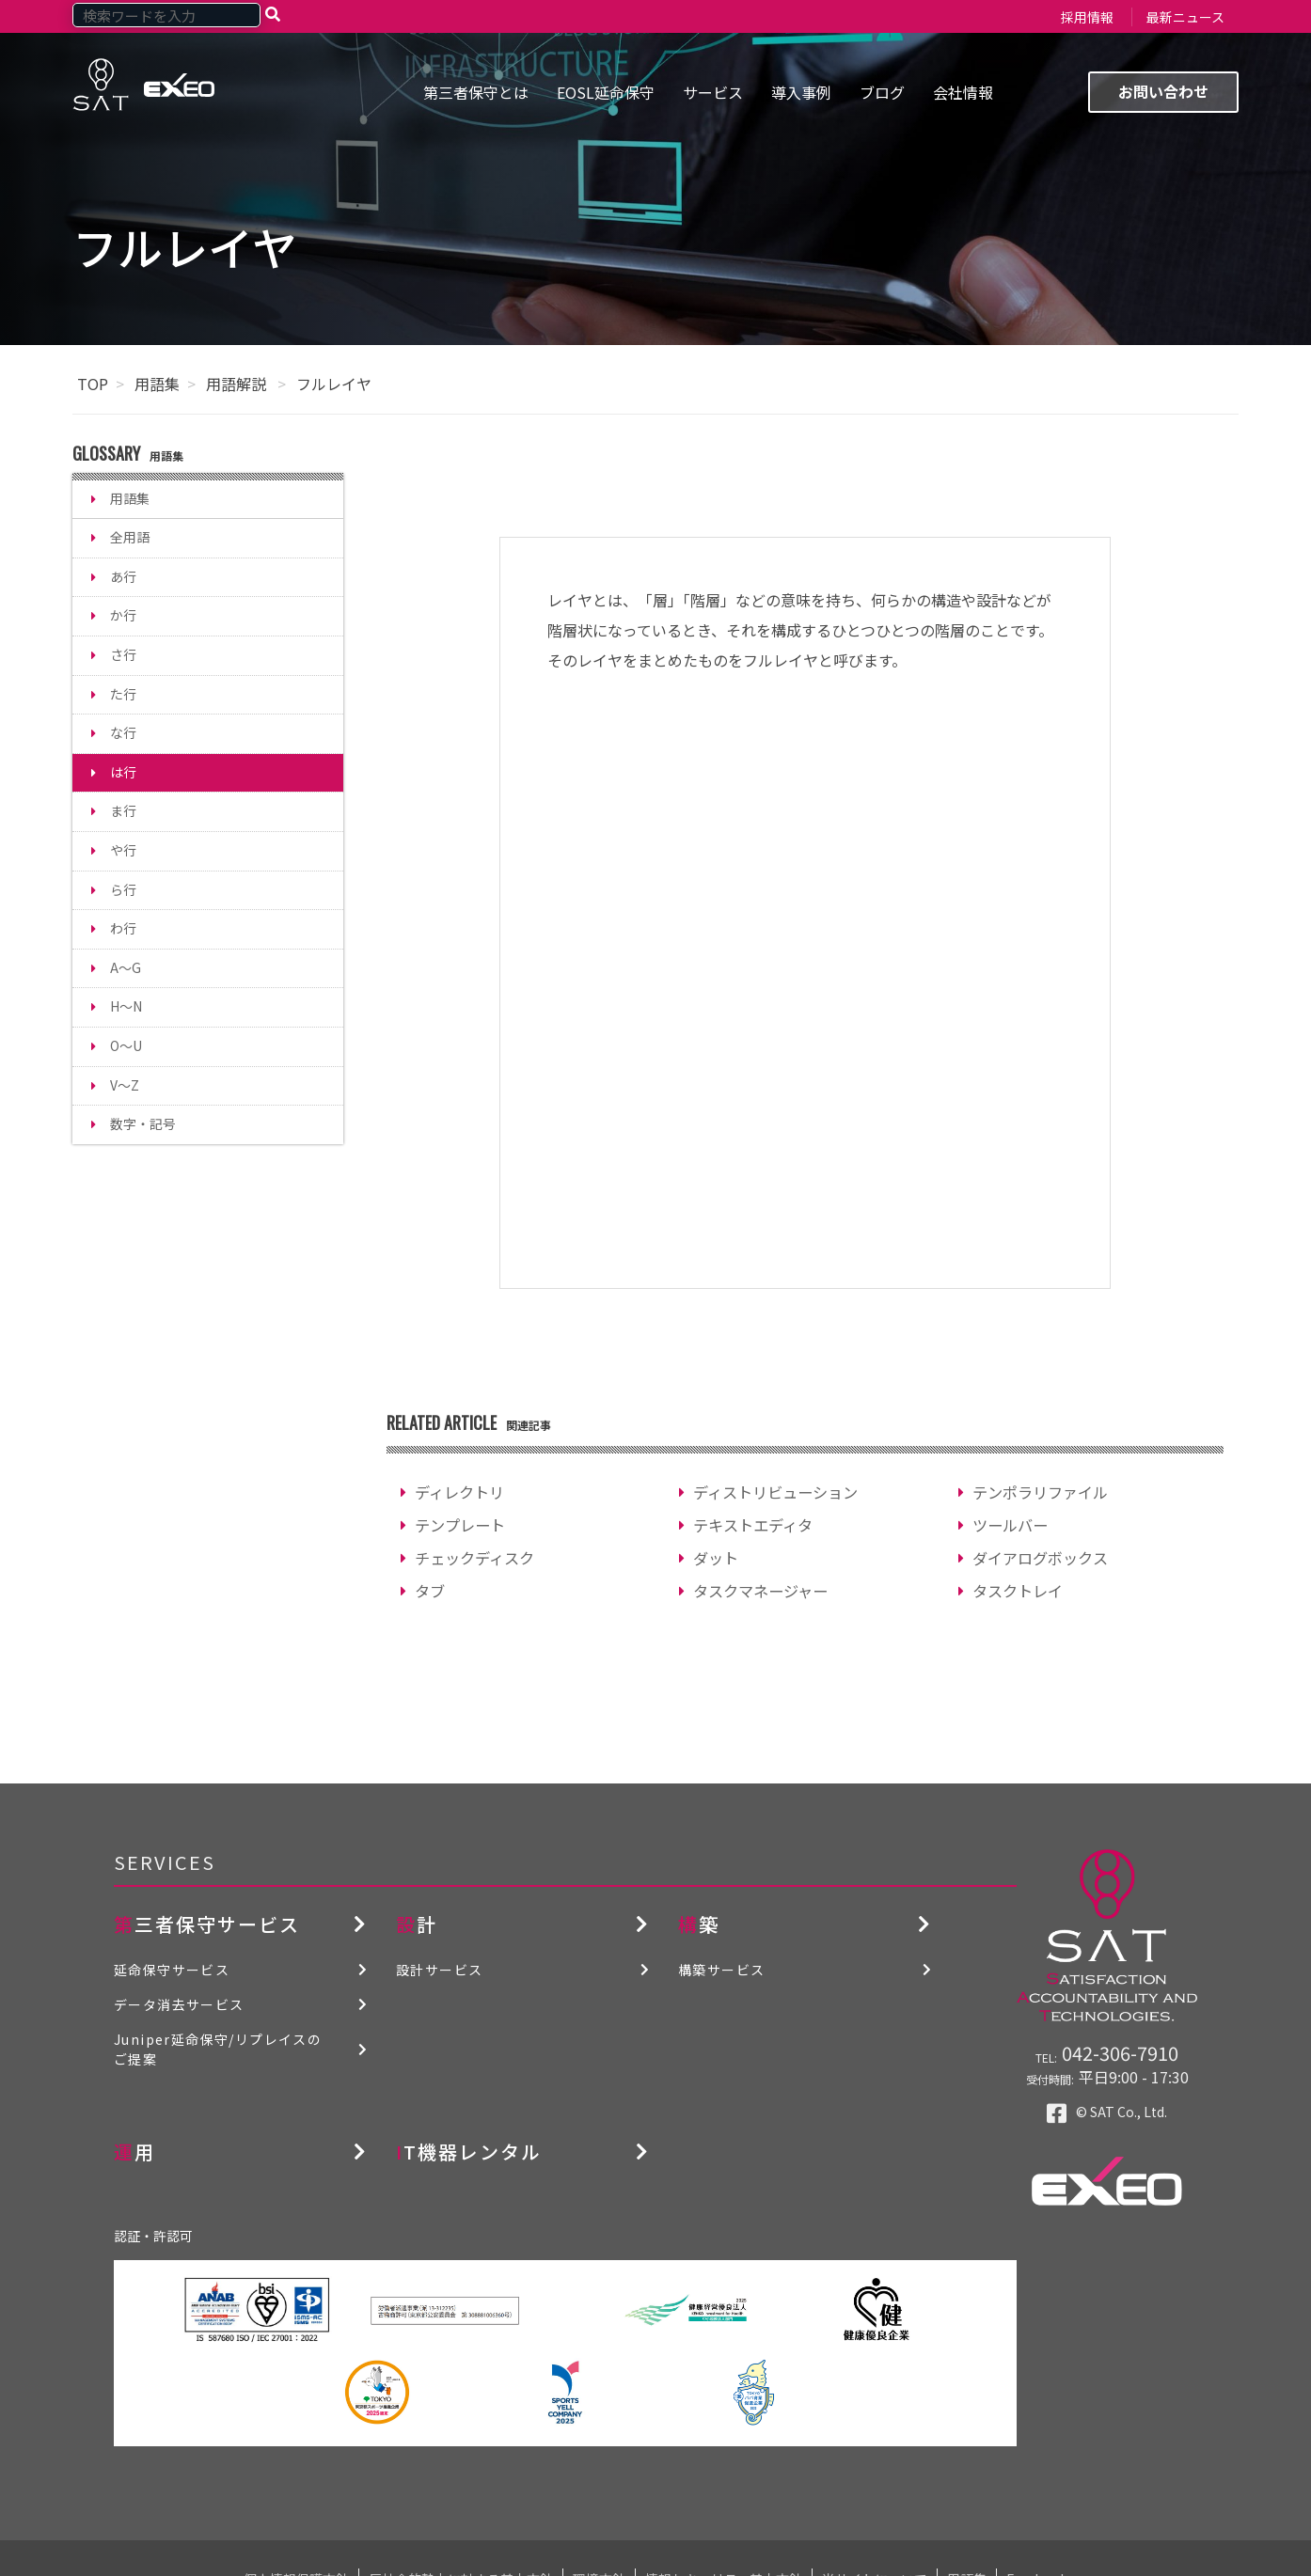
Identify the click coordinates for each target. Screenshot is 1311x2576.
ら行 (123, 889)
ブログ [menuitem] (882, 92)
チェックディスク (474, 1558)
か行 (123, 614)
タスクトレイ (1017, 1590)
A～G (125, 967)
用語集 (157, 383)
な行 (123, 732)
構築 (698, 1924)
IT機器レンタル (469, 2151)
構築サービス (721, 1969)
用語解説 (238, 383)
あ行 (123, 576)
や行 (123, 849)
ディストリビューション (775, 1492)
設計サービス (439, 1969)
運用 (134, 2151)
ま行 (123, 810)
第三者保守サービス (207, 1924)
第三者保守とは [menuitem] (476, 92)
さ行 (123, 654)
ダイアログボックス (1040, 1558)
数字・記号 (143, 1123)
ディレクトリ (459, 1492)
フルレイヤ (333, 383)
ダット (715, 1558)
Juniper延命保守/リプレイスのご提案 (218, 2049)
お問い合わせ (1163, 91)
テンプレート (460, 1525)
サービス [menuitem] (713, 92)
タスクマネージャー (760, 1590)
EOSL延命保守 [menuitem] (606, 92)
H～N (126, 1006)
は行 (123, 771)
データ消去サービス (179, 2004)
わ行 (123, 928)
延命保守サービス (171, 1969)
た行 (123, 693)
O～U (126, 1045)
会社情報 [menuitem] (963, 92)
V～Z (124, 1085)
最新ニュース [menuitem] (1185, 17)
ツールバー (1010, 1525)
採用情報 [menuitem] (1087, 17)
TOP (92, 383)
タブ (430, 1590)
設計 (416, 1924)
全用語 (130, 536)
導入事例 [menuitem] (801, 92)
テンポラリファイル (1040, 1492)
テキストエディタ (753, 1525)
